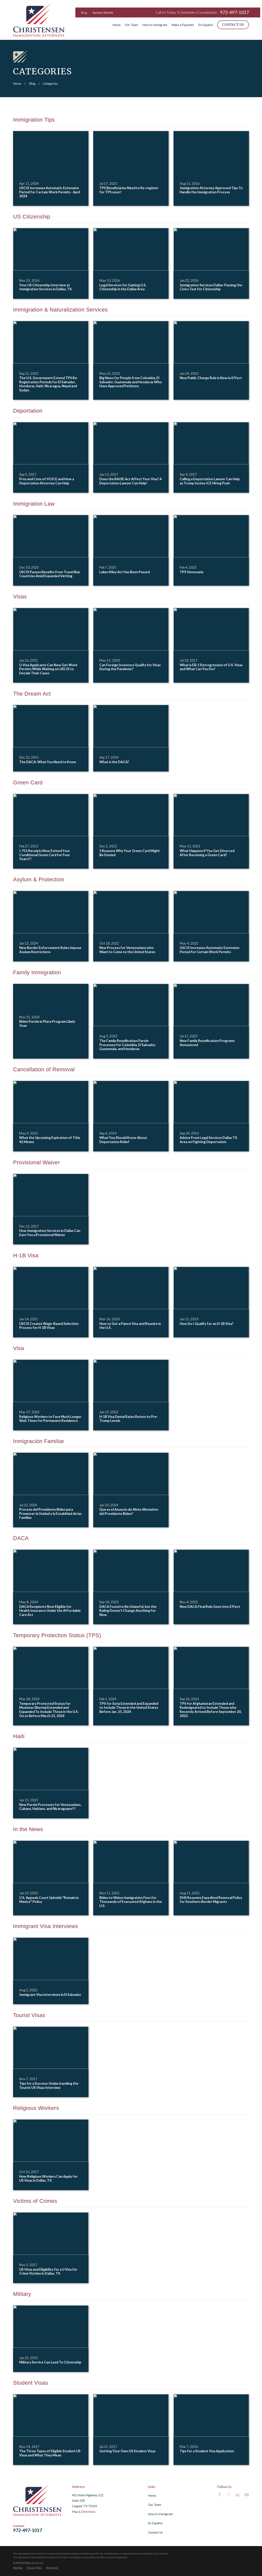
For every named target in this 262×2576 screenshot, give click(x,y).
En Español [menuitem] (205, 25)
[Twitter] (228, 2495)
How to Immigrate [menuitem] (154, 25)
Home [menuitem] (116, 25)
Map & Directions (83, 2511)
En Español (155, 2523)
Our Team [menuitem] (131, 25)
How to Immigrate (160, 2514)
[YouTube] (247, 2495)
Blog (84, 12)
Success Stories (103, 12)
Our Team (154, 2504)
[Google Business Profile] (237, 2495)
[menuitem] (17, 2567)
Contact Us (233, 25)
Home (152, 2495)
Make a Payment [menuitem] (183, 25)
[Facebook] (219, 2495)
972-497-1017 (234, 12)
